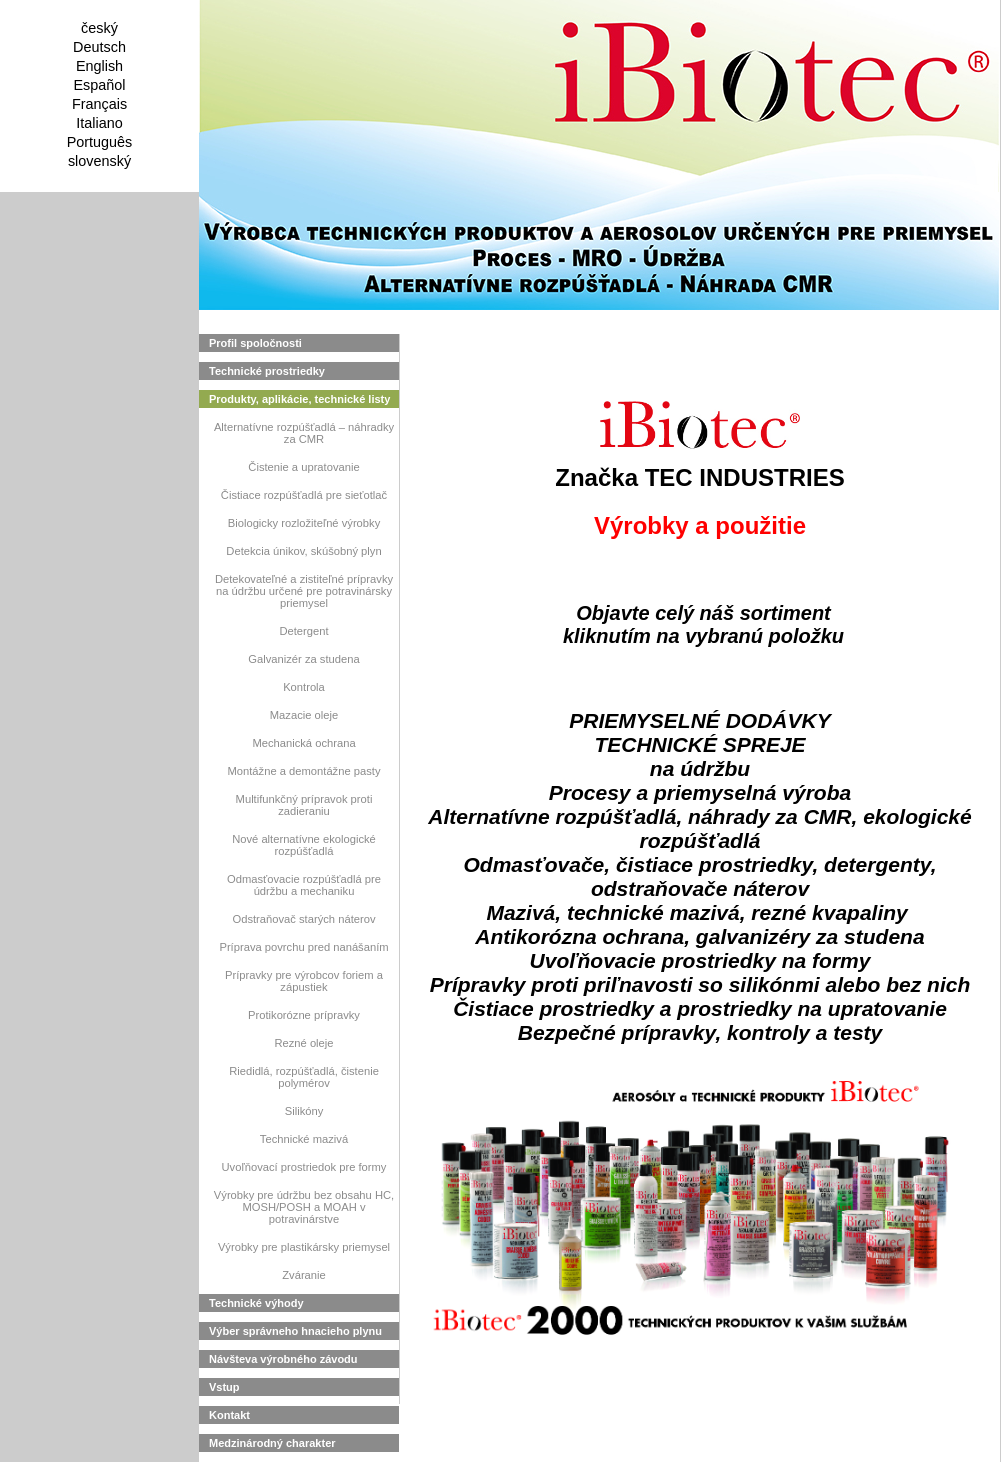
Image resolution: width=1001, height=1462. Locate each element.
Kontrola (304, 687)
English (99, 66)
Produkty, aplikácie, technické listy (299, 399)
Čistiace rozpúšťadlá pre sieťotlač (304, 495)
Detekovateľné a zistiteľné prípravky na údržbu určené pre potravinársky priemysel (304, 591)
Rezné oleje (303, 1043)
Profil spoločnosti (255, 343)
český (99, 28)
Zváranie (304, 1275)
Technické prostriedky (267, 371)
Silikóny (304, 1111)
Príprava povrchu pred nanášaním (303, 947)
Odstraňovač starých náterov (303, 919)
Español (99, 85)
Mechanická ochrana (303, 743)
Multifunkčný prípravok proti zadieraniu (304, 805)
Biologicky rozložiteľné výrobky (304, 523)
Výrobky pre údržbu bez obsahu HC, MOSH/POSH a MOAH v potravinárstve (304, 1207)
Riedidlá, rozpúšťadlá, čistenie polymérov (304, 1077)
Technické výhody (256, 1303)
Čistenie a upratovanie (303, 467)
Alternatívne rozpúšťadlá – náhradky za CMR (304, 433)
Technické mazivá (304, 1139)
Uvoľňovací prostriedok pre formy (304, 1167)
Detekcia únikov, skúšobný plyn (303, 551)
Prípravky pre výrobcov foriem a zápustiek (304, 981)
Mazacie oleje (304, 715)
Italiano (99, 123)
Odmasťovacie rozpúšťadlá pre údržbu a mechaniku (304, 885)
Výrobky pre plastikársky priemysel (304, 1247)
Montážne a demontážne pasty (304, 771)
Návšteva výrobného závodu (283, 1359)
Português (100, 142)
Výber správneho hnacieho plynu (295, 1331)
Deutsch (99, 47)
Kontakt (229, 1415)
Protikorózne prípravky (304, 1015)
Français (99, 104)
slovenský (99, 161)
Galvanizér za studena (303, 659)
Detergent (303, 631)
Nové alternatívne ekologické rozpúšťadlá (304, 845)
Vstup (224, 1387)
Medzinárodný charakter (272, 1443)
